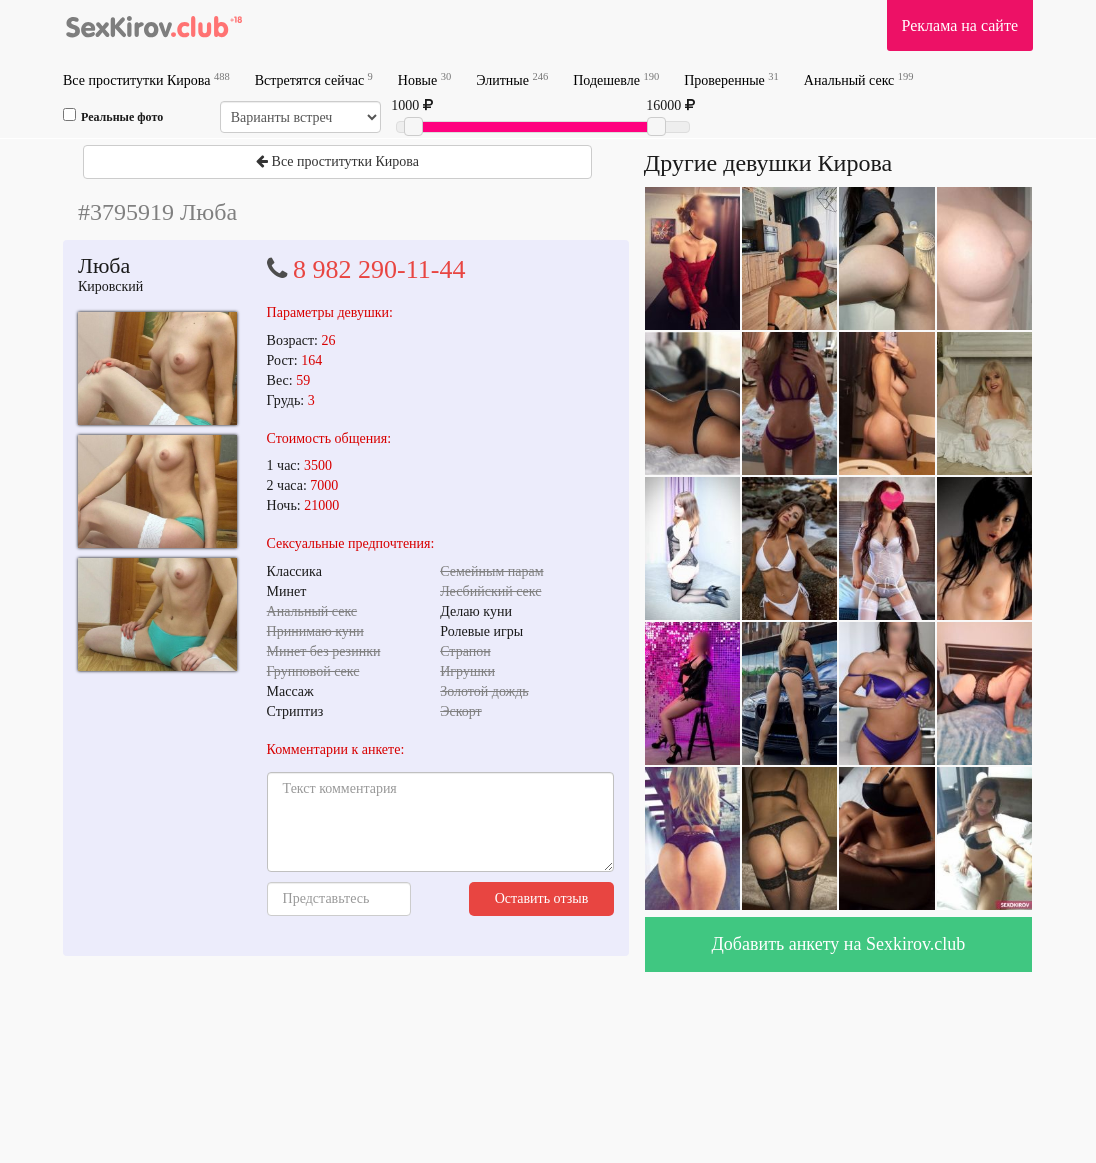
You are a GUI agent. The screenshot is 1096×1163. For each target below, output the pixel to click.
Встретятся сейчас (314, 79)
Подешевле (616, 79)
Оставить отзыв (542, 898)
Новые (424, 79)
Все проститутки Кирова (146, 79)
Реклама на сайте (960, 25)
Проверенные (731, 79)
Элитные (512, 79)
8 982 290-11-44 (379, 269)
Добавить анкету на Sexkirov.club (839, 944)
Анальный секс (859, 79)
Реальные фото (113, 116)
